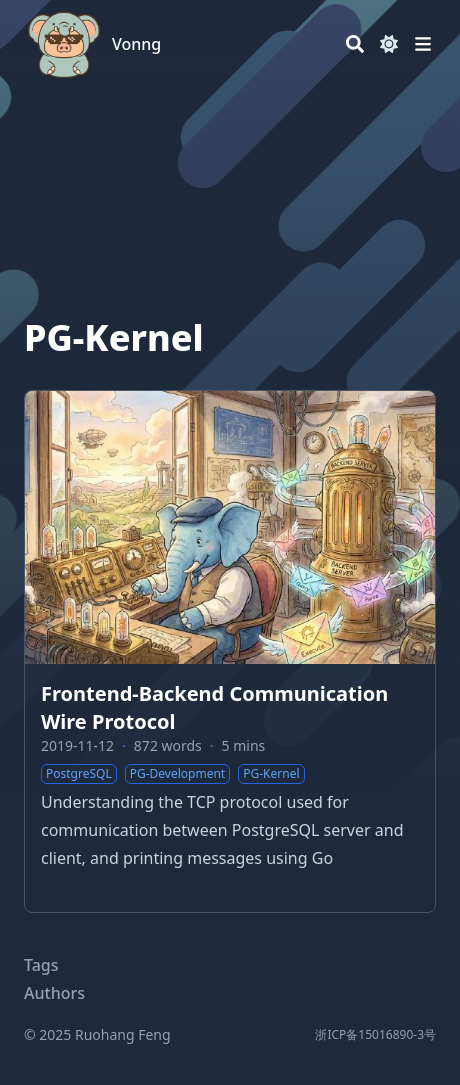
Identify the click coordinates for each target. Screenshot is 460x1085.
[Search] (355, 44)
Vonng (136, 44)
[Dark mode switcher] (389, 44)
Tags (41, 965)
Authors (54, 993)
